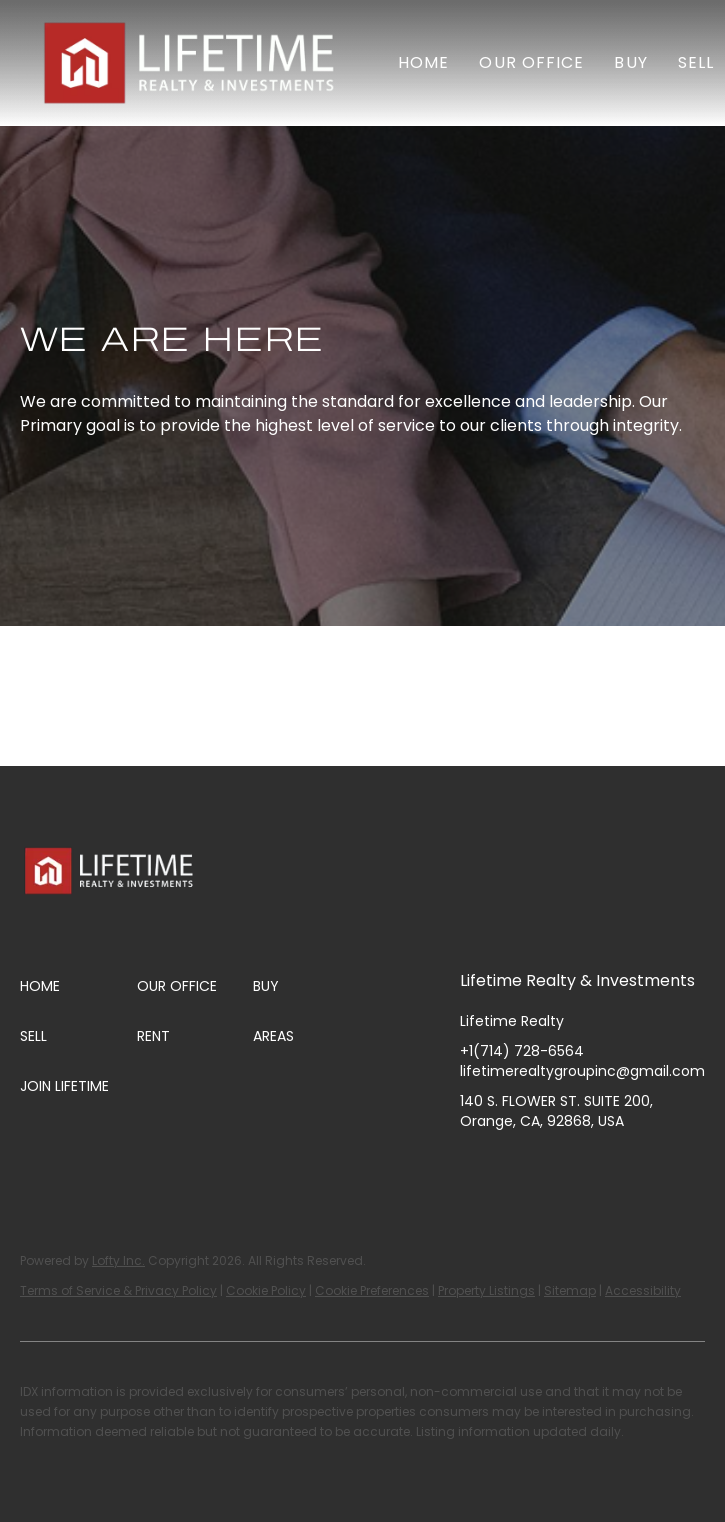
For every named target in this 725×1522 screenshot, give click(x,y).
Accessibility (643, 1290)
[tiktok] (635, 1166)
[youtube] (595, 1166)
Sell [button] (696, 62)
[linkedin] (515, 1166)
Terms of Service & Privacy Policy (118, 1290)
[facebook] (475, 1166)
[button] (192, 63)
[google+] (675, 1166)
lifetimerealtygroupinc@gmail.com (582, 1071)
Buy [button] (630, 62)
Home (423, 62)
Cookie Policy (266, 1290)
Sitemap (570, 1290)
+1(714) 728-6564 (522, 1051)
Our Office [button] (531, 62)
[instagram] (555, 1166)
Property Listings (486, 1290)
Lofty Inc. (118, 1260)
